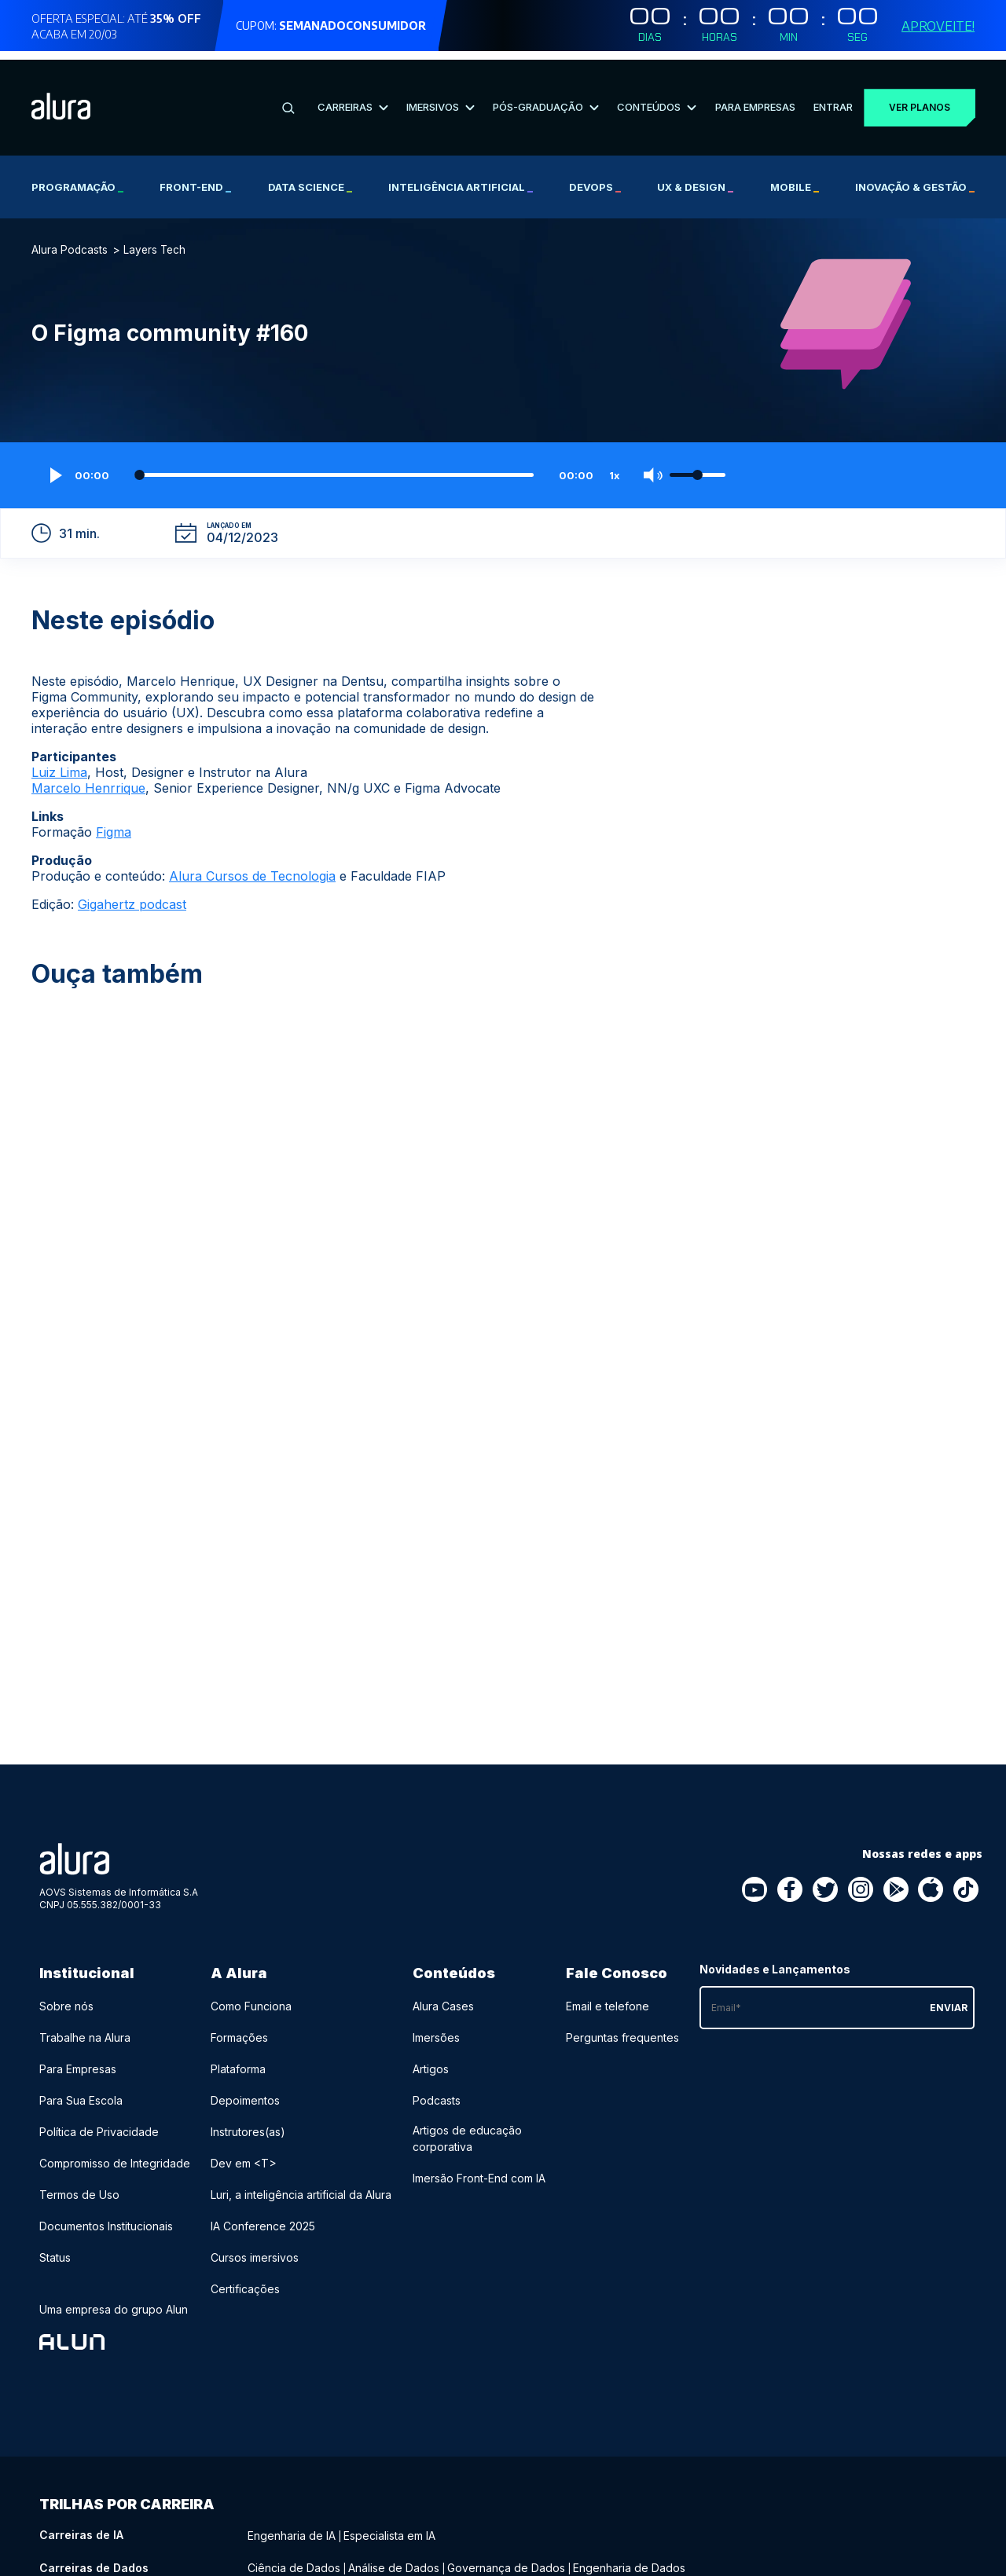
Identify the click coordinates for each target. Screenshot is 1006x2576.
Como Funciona (251, 1997)
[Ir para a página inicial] (60, 99)
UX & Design (695, 178)
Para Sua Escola (81, 2091)
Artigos (431, 2060)
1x (614, 466)
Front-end (195, 178)
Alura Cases (443, 1997)
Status (55, 2248)
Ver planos (918, 98)
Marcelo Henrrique (88, 779)
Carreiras (352, 98)
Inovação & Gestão (915, 178)
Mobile (794, 178)
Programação (77, 178)
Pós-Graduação (545, 98)
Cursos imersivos (255, 2248)
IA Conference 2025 (263, 2217)
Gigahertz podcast (132, 895)
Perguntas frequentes (622, 2029)
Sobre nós (66, 1997)
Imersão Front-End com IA (479, 2169)
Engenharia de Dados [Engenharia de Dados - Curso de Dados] (629, 2558)
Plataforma (238, 2060)
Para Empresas (754, 98)
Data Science (310, 178)
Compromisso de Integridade (114, 2154)
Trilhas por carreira (127, 2494)
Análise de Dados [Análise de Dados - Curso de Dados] (393, 2558)
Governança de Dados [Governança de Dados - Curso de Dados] (506, 2558)
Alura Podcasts (69, 241)
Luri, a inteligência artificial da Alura (301, 2186)
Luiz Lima (59, 763)
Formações (239, 2029)
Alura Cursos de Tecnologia (252, 867)
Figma (113, 823)
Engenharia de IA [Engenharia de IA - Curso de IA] (292, 2526)
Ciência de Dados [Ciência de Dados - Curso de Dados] (294, 2558)
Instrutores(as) (248, 2123)
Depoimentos (245, 2091)
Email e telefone (607, 1997)
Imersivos (440, 98)
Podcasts (437, 2091)
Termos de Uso (79, 2186)
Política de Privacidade (99, 2123)
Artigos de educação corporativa (467, 2130)
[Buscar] (288, 98)
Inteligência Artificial (460, 178)
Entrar (831, 98)
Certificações (245, 2280)
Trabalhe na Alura (84, 2029)
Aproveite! (938, 26)
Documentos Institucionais (106, 2217)
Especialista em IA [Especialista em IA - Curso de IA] (389, 2526)
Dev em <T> (244, 2154)
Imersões (436, 2029)
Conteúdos (656, 98)
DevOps (595, 178)
